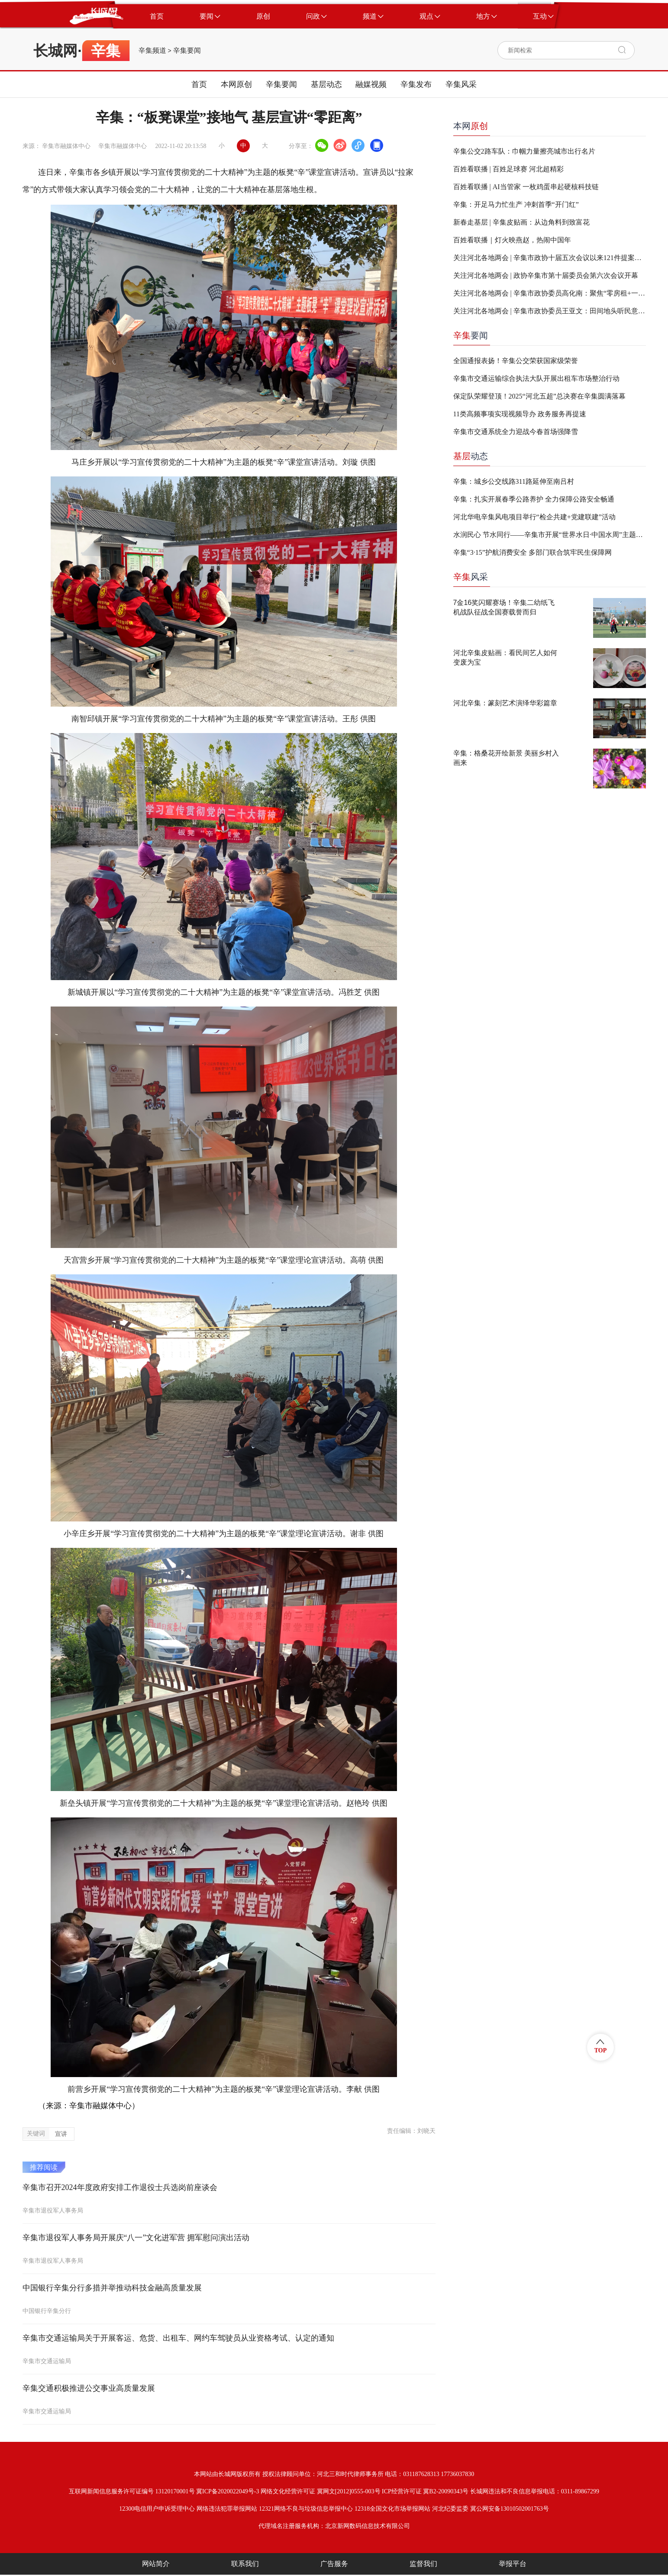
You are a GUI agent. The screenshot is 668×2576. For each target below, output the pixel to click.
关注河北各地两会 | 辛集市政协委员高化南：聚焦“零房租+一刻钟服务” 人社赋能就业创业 (549, 293)
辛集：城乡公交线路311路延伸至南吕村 (513, 481)
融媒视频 (371, 84)
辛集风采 (461, 84)
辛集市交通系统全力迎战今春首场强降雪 (515, 431)
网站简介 (156, 2563)
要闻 (470, 335)
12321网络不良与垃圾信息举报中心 (306, 2508)
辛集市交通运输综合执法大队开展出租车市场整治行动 (536, 378)
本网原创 (236, 84)
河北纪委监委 (450, 2508)
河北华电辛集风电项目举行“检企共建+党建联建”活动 (534, 517)
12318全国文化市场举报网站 (392, 2508)
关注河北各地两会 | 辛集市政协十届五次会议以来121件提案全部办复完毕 (549, 257)
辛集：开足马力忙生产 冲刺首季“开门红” (516, 204)
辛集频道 (152, 50)
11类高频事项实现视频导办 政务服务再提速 (519, 414)
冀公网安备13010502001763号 (509, 2508)
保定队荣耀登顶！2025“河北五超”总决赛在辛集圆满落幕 (539, 396)
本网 (470, 126)
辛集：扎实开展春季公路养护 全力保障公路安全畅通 (533, 499)
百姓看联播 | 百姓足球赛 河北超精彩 (508, 169)
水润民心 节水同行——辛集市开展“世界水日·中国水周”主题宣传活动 (549, 534)
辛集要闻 (187, 50)
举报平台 (512, 2563)
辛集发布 (416, 84)
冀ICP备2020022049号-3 (227, 2491)
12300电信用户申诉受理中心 (157, 2508)
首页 (199, 84)
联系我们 (245, 2563)
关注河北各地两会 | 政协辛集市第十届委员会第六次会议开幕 (545, 275)
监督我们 (423, 2563)
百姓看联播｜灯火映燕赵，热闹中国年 (512, 240)
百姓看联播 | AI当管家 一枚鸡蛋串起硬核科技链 (526, 186)
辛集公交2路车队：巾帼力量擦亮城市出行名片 (524, 151)
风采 (470, 577)
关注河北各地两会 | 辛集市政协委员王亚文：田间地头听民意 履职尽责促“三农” (549, 311)
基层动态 (326, 84)
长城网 (55, 50)
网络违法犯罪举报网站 (227, 2508)
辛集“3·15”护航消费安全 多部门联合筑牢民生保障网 (532, 552)
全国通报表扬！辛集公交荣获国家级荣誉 (515, 360)
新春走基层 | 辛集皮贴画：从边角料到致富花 (521, 222)
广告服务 (334, 2563)
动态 (470, 456)
